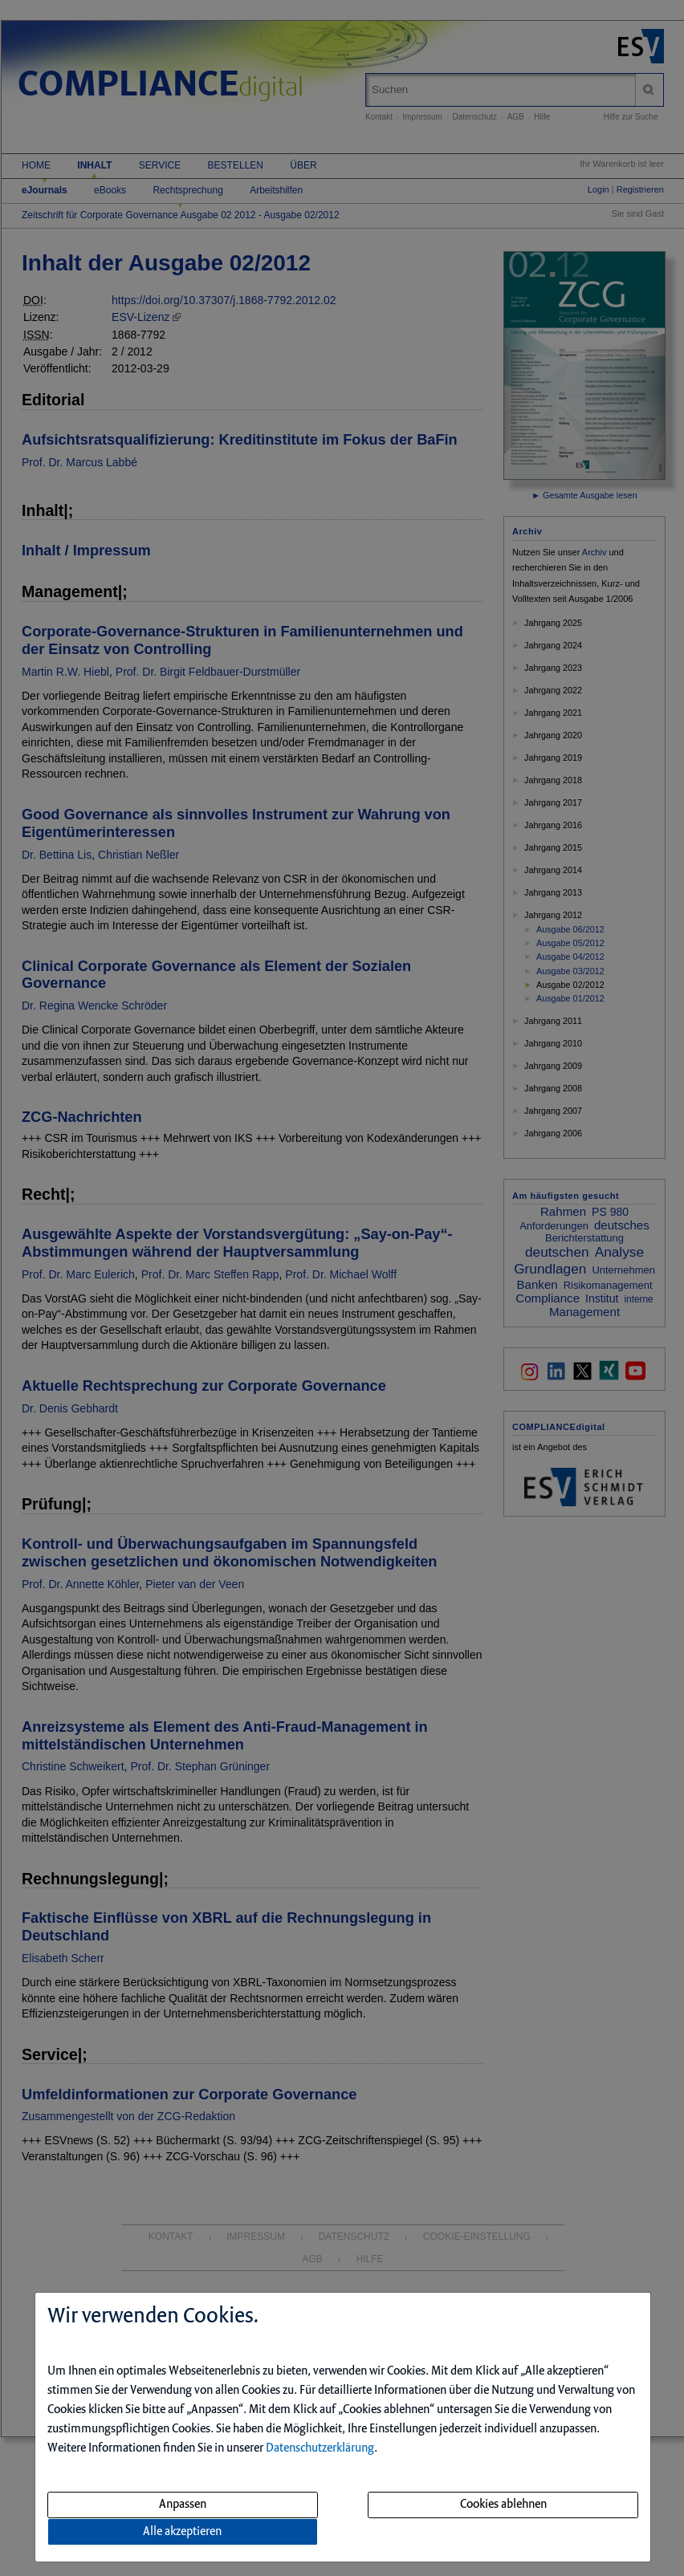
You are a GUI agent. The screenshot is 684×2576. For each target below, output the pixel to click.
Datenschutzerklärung (320, 2448)
